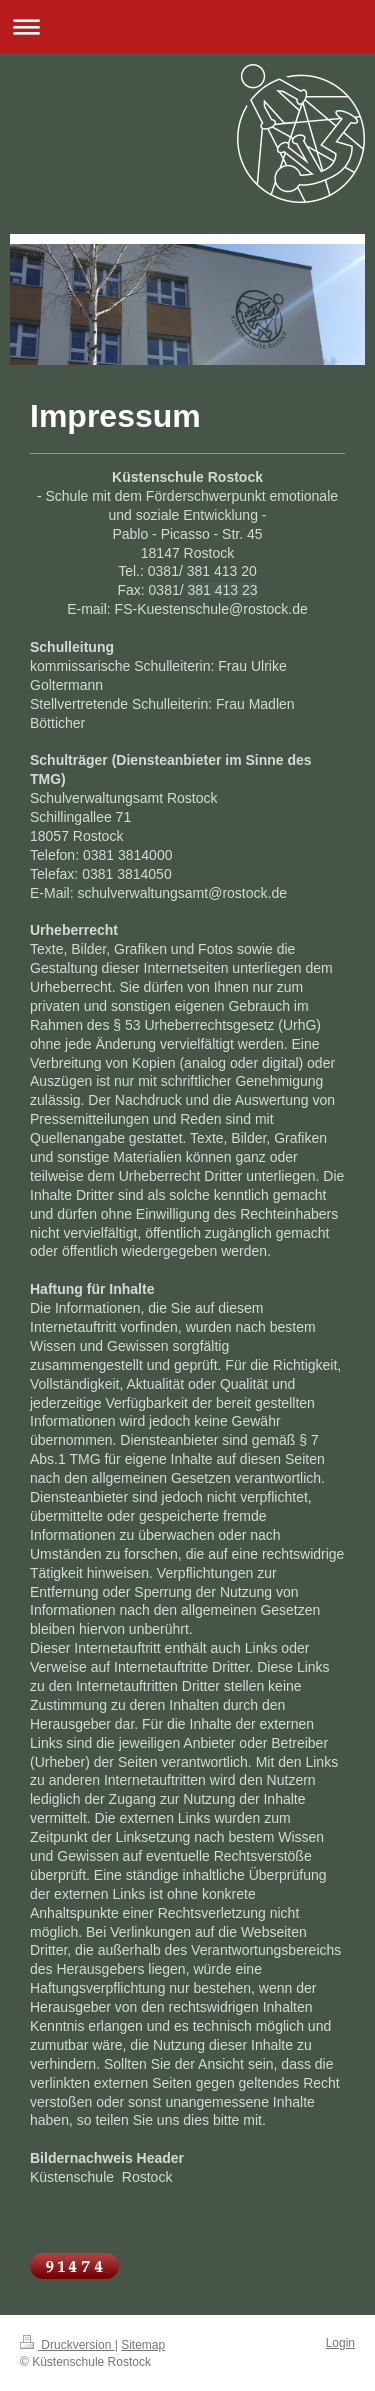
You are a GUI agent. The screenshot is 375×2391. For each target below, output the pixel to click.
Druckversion (67, 2345)
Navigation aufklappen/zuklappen (187, 26)
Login (340, 2343)
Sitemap (143, 2345)
